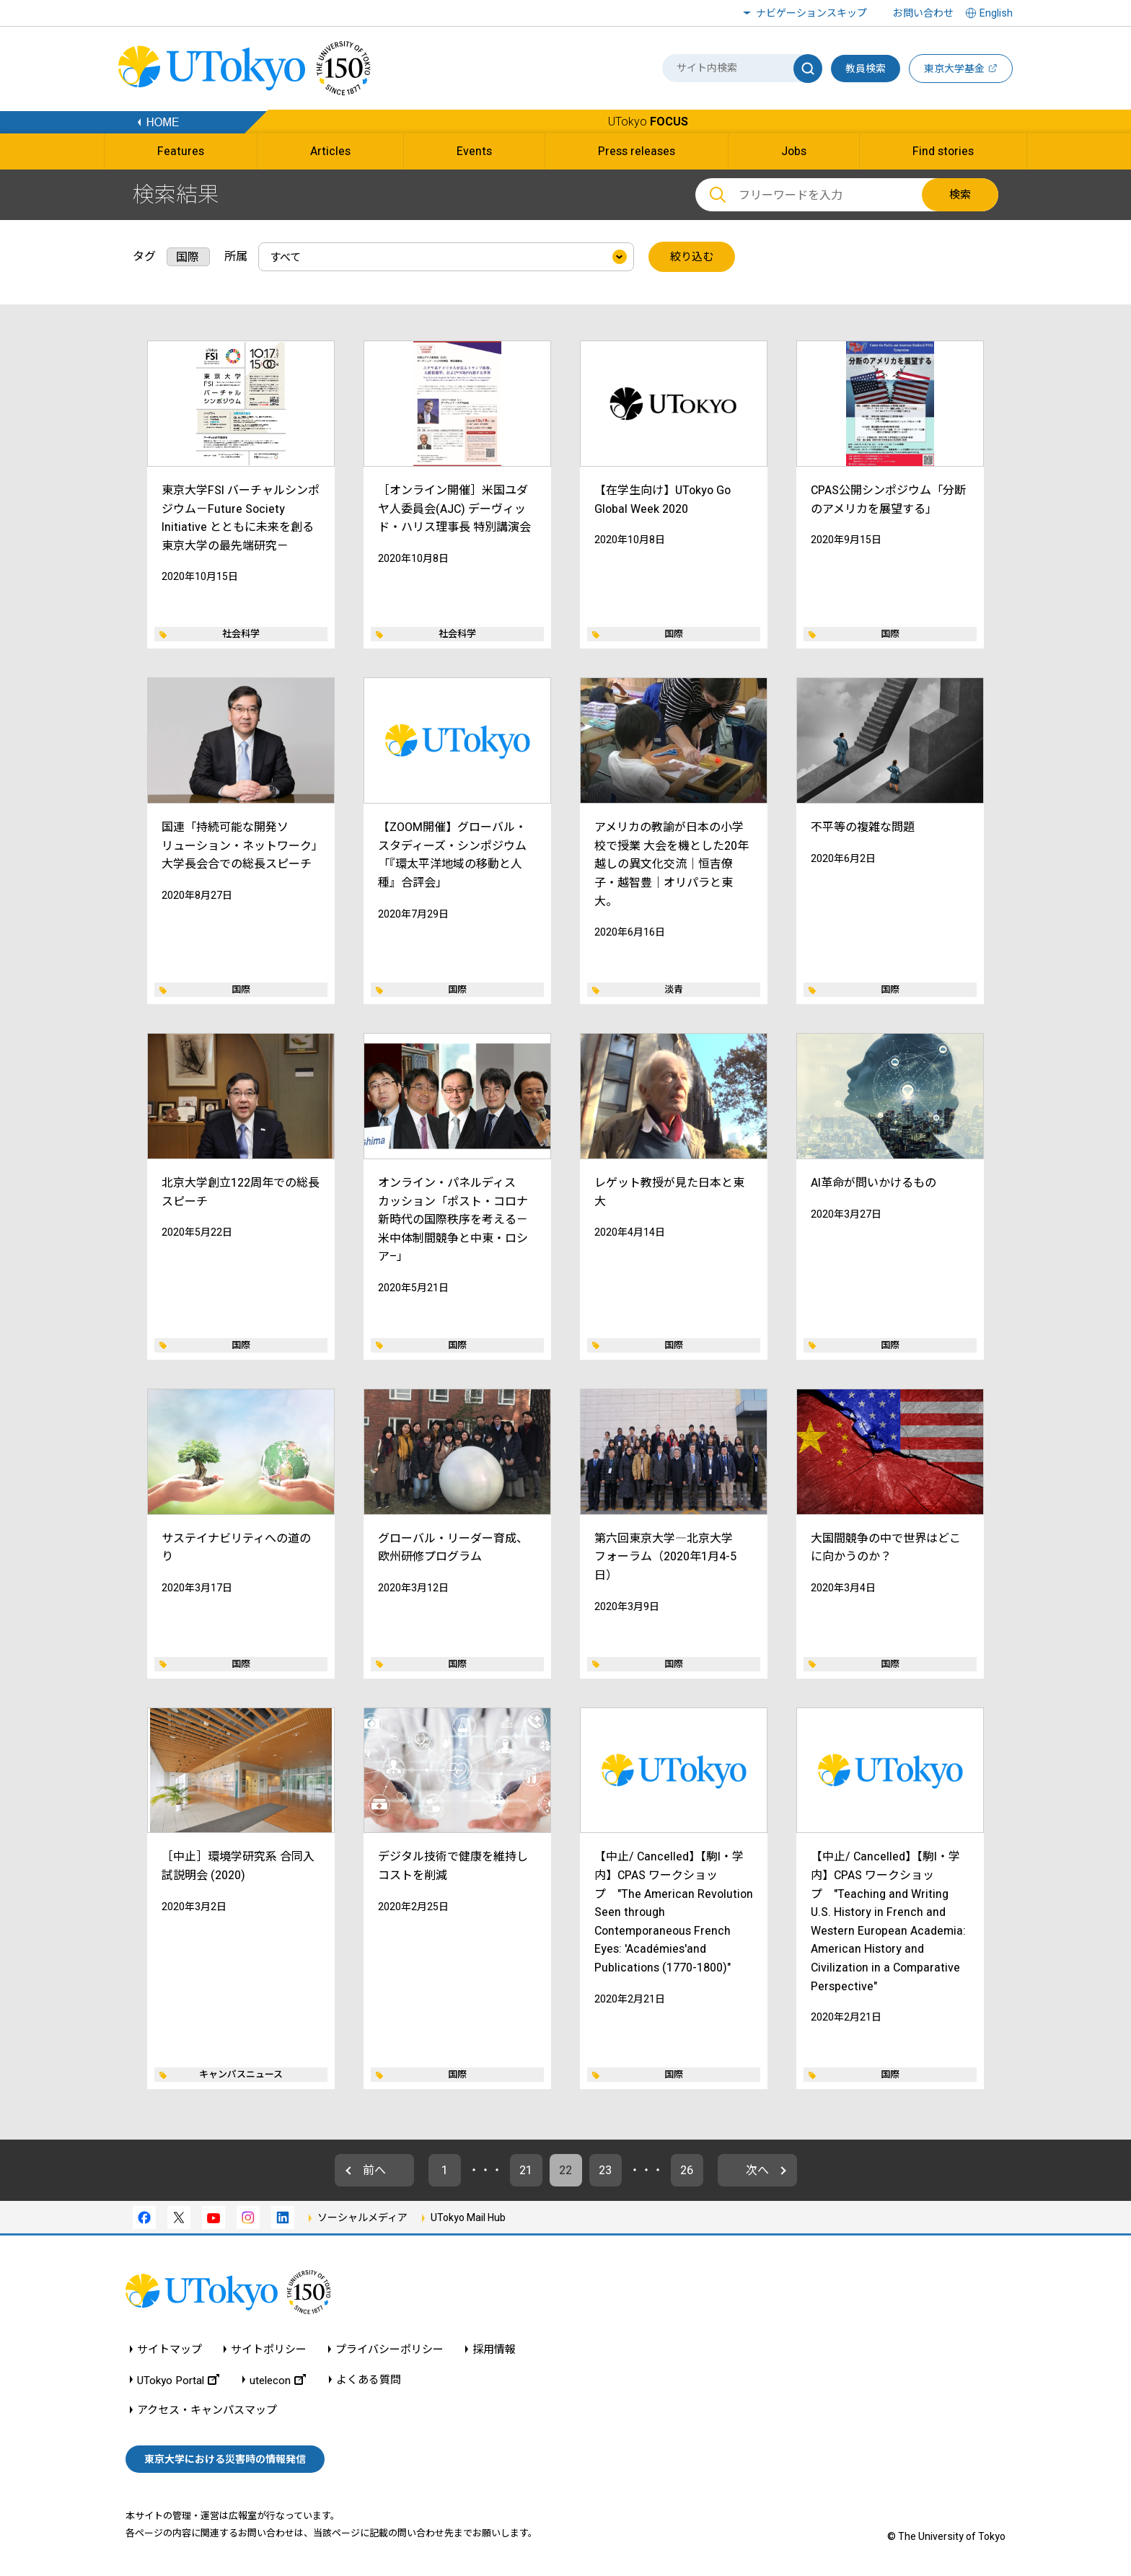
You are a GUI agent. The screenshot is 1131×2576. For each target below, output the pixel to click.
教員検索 (865, 68)
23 (605, 2170)
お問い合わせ (923, 13)
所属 (235, 256)
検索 (960, 194)
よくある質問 (368, 2380)
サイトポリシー (269, 2349)
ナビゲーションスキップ (811, 13)
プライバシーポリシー (389, 2349)
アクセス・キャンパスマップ (207, 2410)
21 (525, 2170)
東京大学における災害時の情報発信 (225, 2459)
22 (565, 2170)
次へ (757, 2170)
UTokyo (648, 121)
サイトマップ (169, 2349)
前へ (374, 2170)
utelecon (278, 2380)
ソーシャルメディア (362, 2217)
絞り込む (691, 256)
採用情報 (494, 2349)
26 (686, 2170)
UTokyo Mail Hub (468, 2217)
